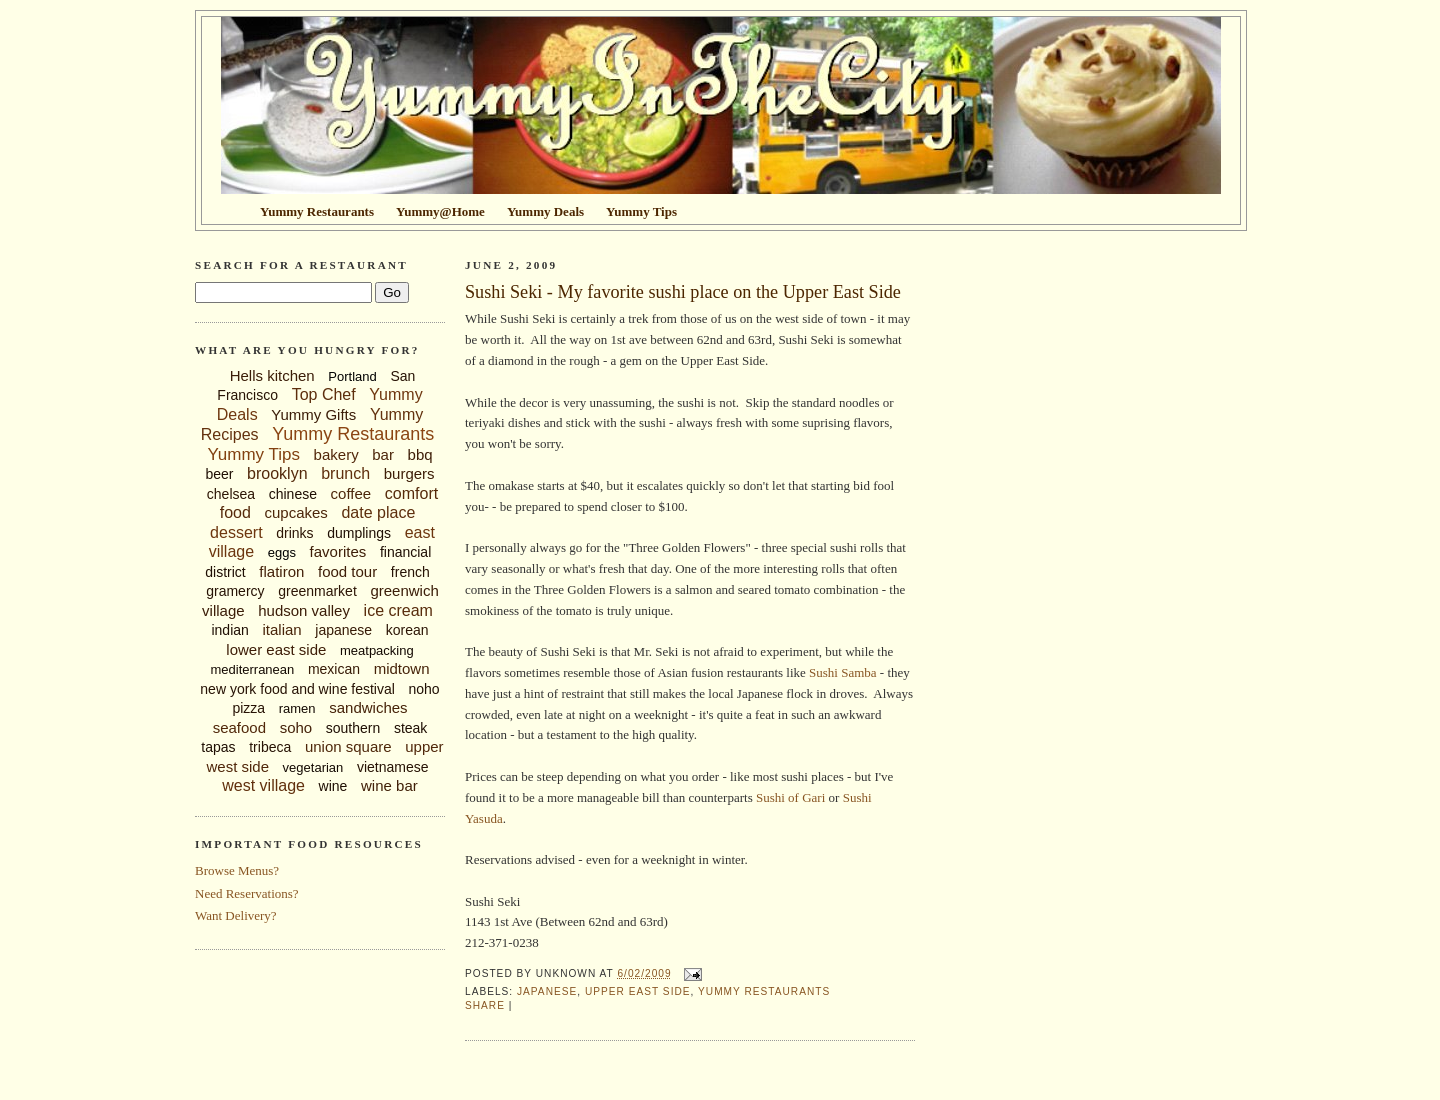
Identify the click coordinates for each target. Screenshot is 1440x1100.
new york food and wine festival (297, 689)
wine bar (389, 785)
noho (424, 689)
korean (407, 630)
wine (333, 786)
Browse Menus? (237, 870)
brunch (345, 473)
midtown (402, 668)
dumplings (359, 533)
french (410, 572)
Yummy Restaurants (353, 434)
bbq (420, 454)
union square (348, 746)
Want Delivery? (236, 915)
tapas (218, 747)
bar (383, 454)
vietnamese (393, 767)
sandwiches (368, 707)
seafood (239, 727)
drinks (294, 533)
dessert (236, 532)
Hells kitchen (272, 375)
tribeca (270, 747)
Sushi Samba (843, 672)
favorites (338, 551)
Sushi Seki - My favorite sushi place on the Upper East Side (683, 292)
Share (485, 1005)
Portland (352, 376)
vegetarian (313, 767)
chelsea (231, 494)
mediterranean (252, 669)
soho (296, 727)
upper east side (638, 991)
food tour (347, 571)
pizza (248, 708)
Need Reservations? (247, 893)
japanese (343, 630)
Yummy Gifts (313, 414)
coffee (351, 493)
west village (263, 785)
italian (281, 629)
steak (410, 728)
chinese (293, 494)
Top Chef (324, 394)
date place (378, 512)
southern (353, 728)
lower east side (276, 649)
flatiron (281, 571)
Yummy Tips (253, 454)
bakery (336, 454)
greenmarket (317, 591)
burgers (409, 473)
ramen (297, 708)
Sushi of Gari (790, 797)
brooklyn (277, 473)
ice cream (398, 610)
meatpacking (377, 650)
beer (219, 474)
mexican (334, 669)
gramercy (235, 591)
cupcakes (295, 512)
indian (229, 630)
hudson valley (304, 610)
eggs (282, 552)
